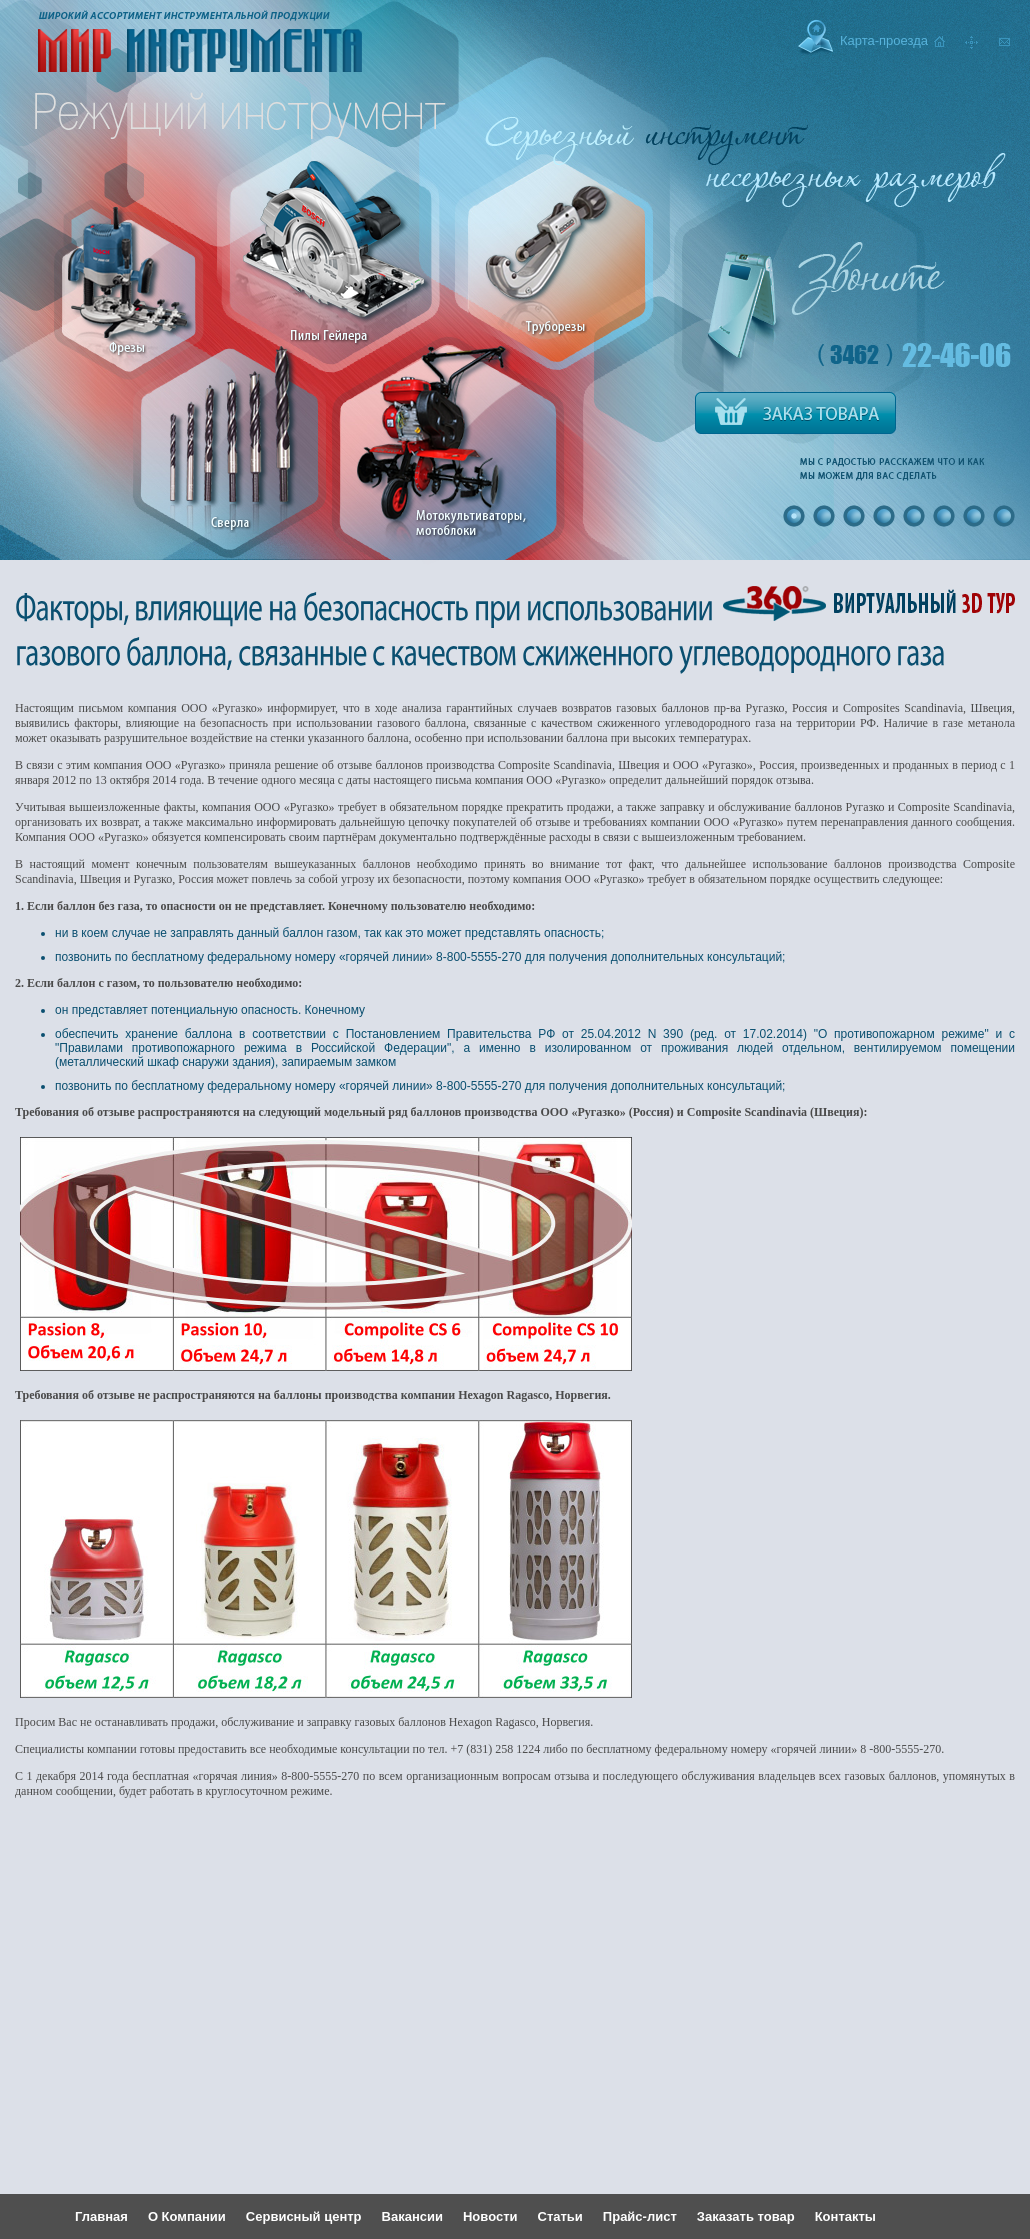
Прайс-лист (640, 2216)
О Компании (187, 2216)
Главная (101, 2216)
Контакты (845, 2216)
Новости (490, 2216)
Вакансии (412, 2216)
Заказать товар (746, 2216)
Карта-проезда (884, 40)
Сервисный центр (304, 2216)
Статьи (560, 2216)
